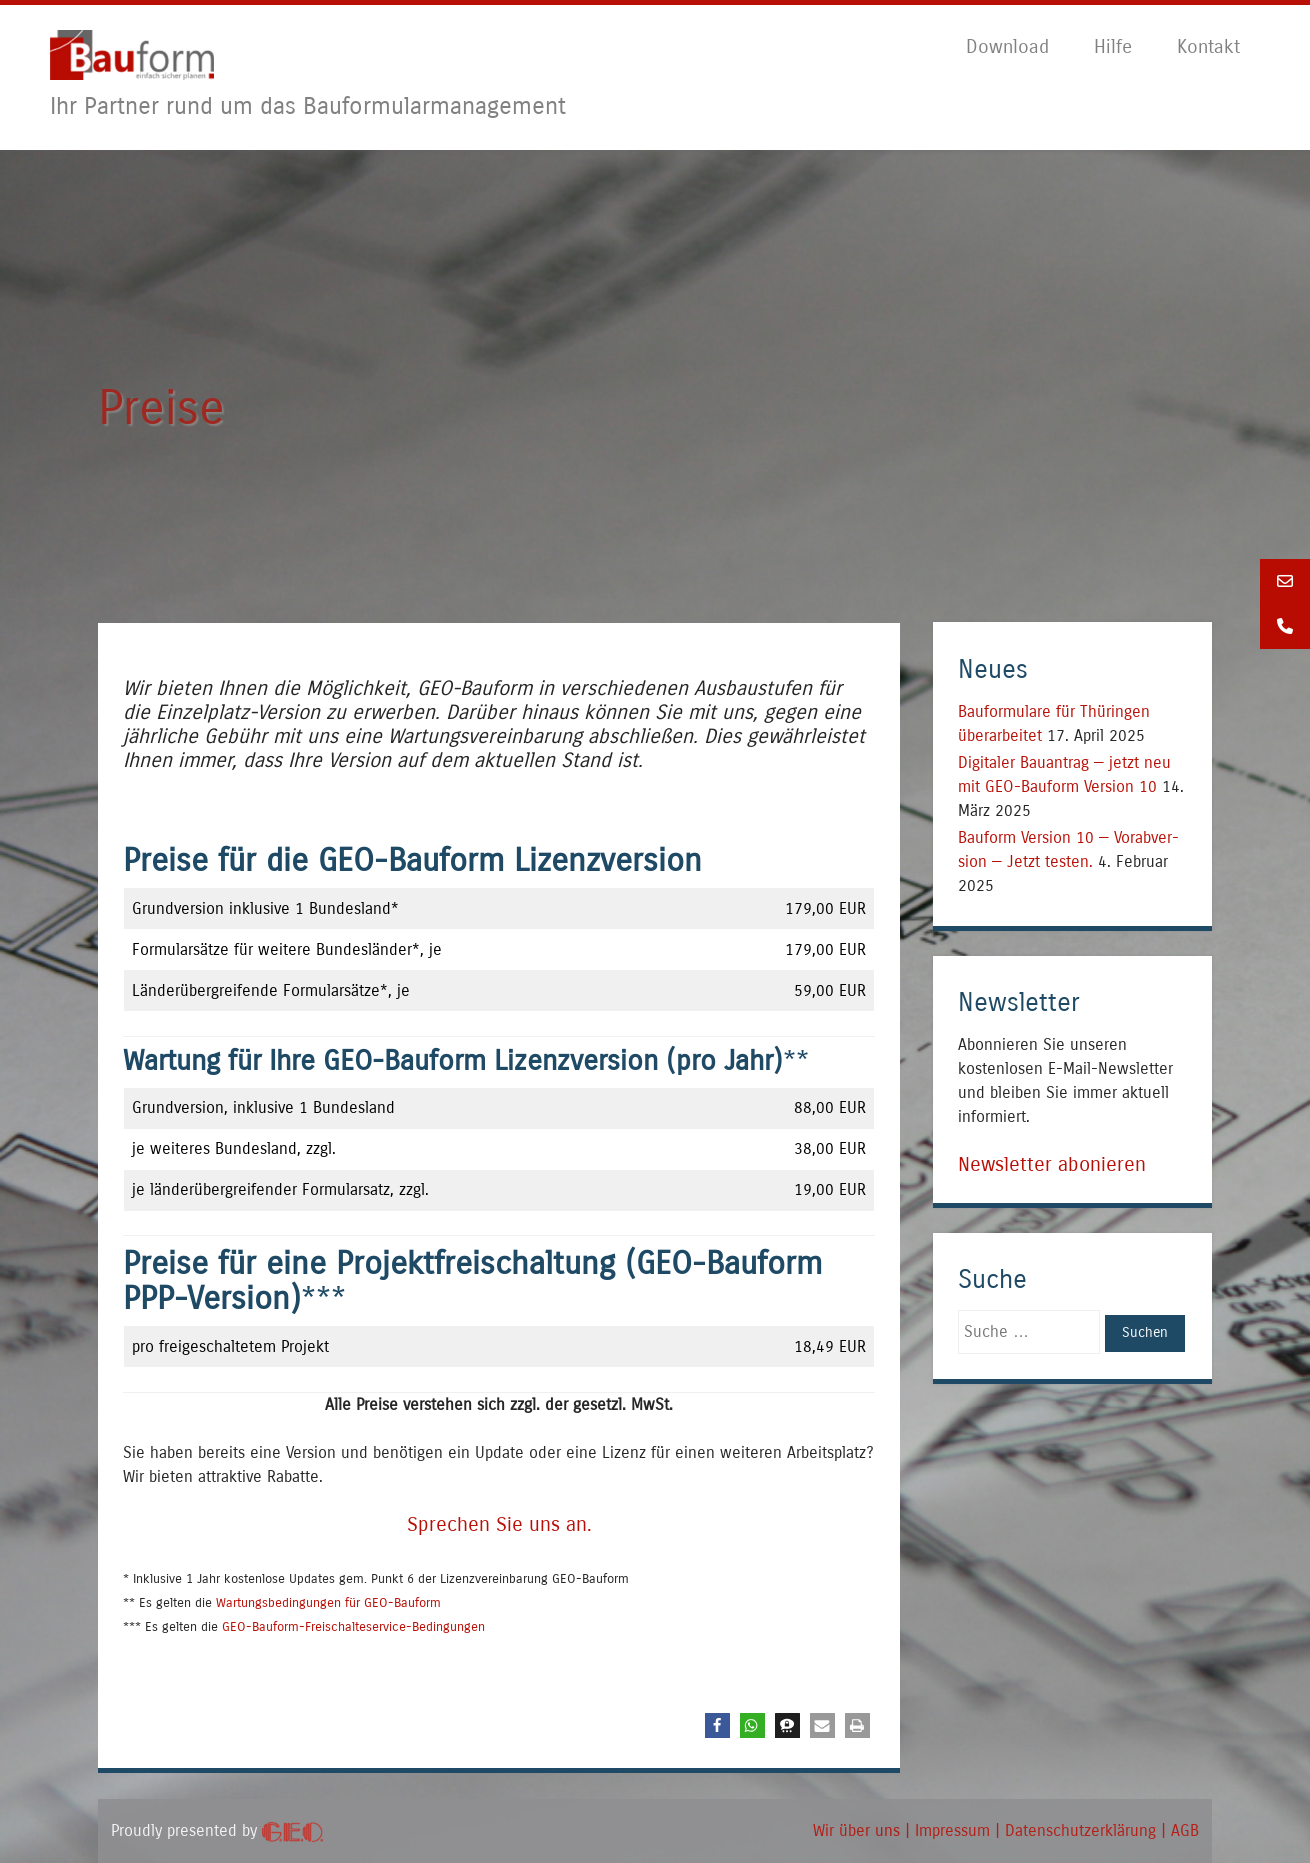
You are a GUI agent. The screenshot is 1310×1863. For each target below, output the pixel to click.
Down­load (1007, 46)
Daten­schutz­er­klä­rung (1080, 1830)
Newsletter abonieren (1052, 1164)
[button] (717, 1725)
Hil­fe (1113, 46)
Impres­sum (952, 1830)
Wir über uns (856, 1830)
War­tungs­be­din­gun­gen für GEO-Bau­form (328, 1603)
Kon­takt (1208, 46)
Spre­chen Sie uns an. (499, 1524)
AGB (1185, 1830)
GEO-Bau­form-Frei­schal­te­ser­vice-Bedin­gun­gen (353, 1627)
